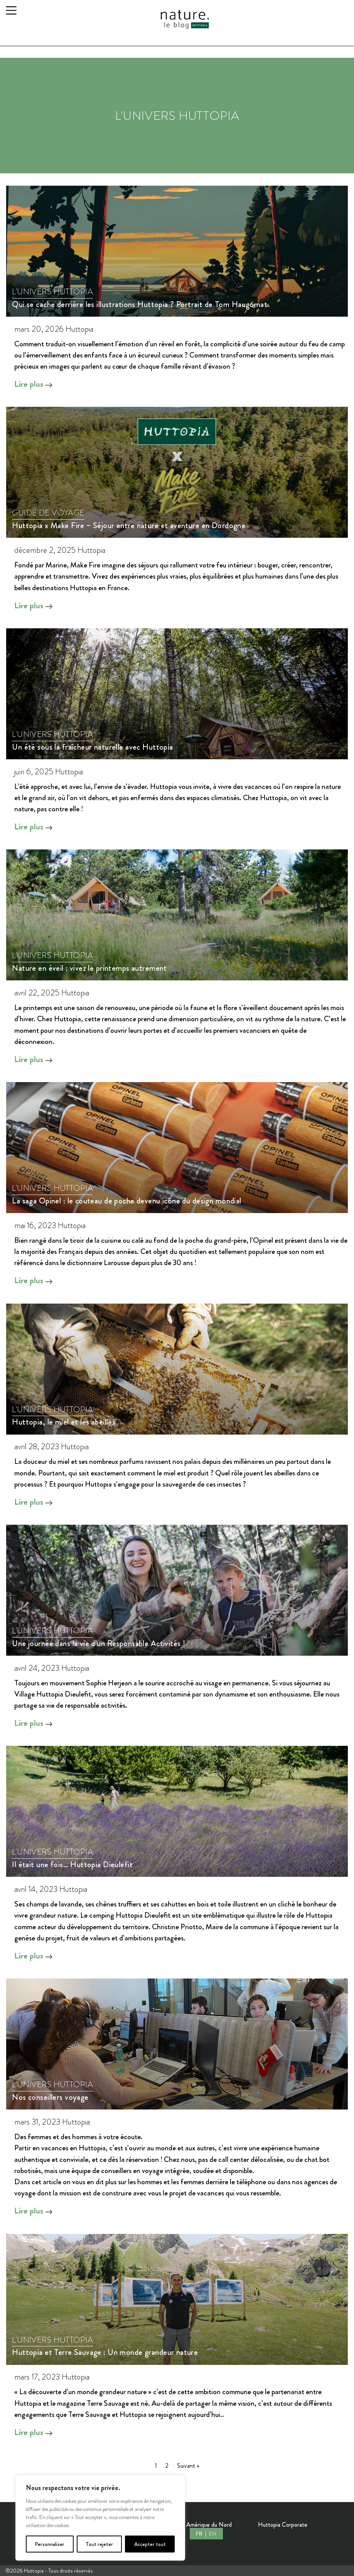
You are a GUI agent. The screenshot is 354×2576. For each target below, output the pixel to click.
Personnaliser (49, 2544)
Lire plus (33, 384)
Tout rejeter (99, 2544)
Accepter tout (150, 2544)
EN (212, 2533)
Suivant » (188, 2465)
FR (200, 2533)
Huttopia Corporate (282, 2524)
